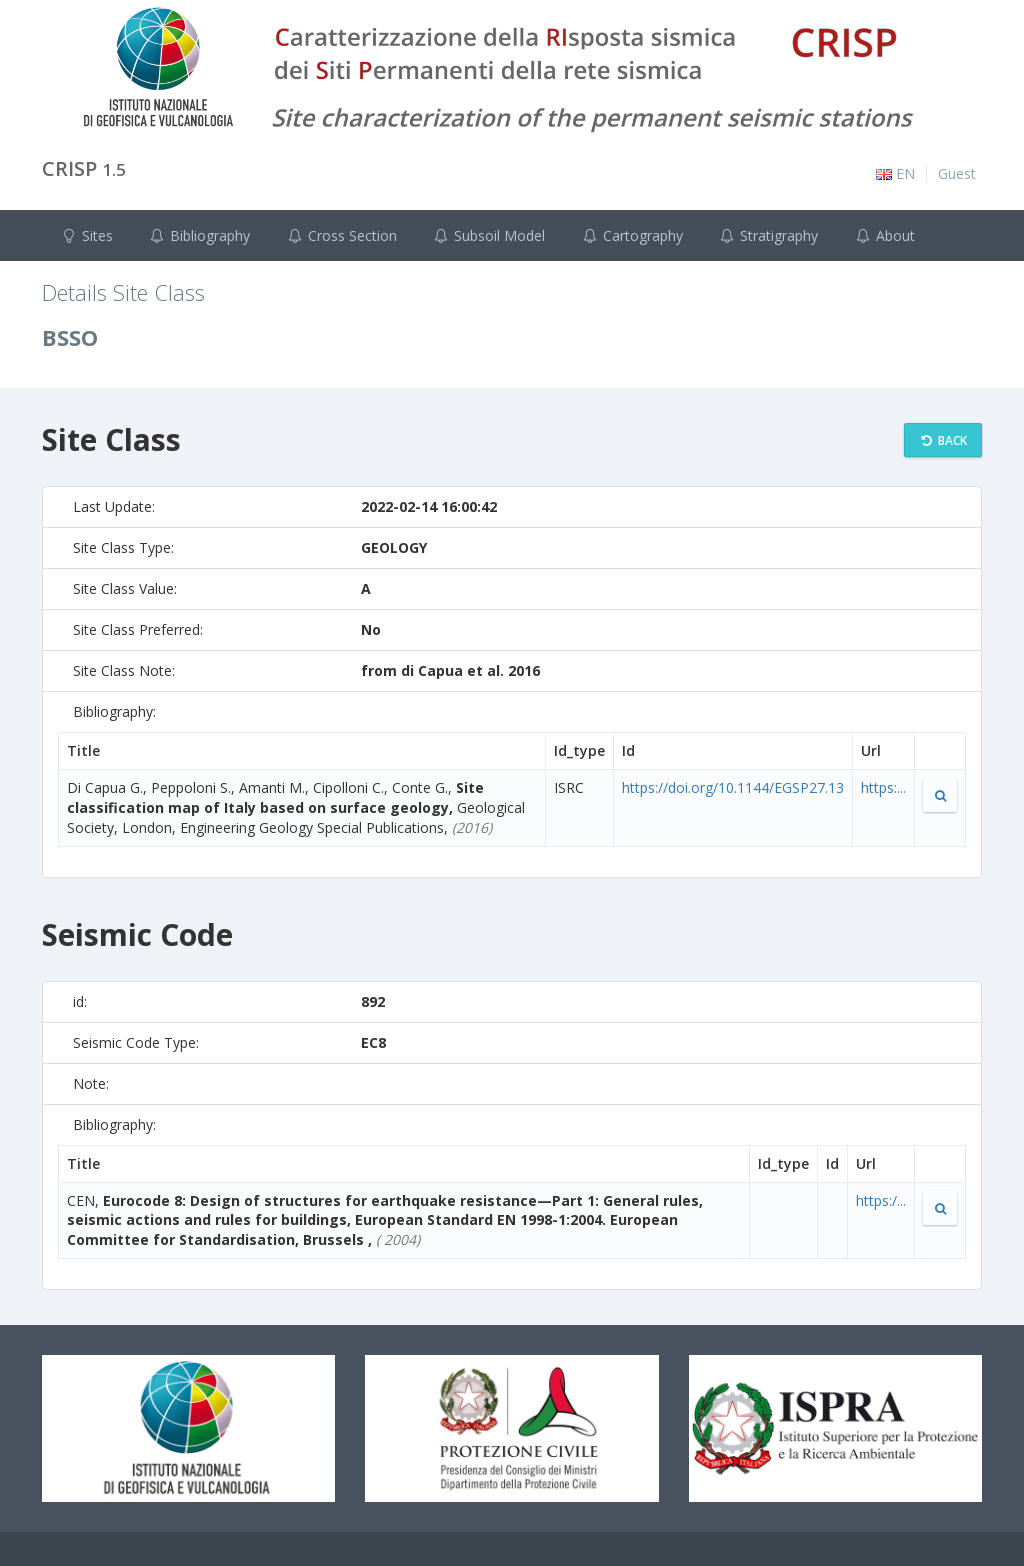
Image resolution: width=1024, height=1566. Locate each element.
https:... (883, 787)
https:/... (881, 1200)
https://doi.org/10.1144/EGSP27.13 (733, 787)
